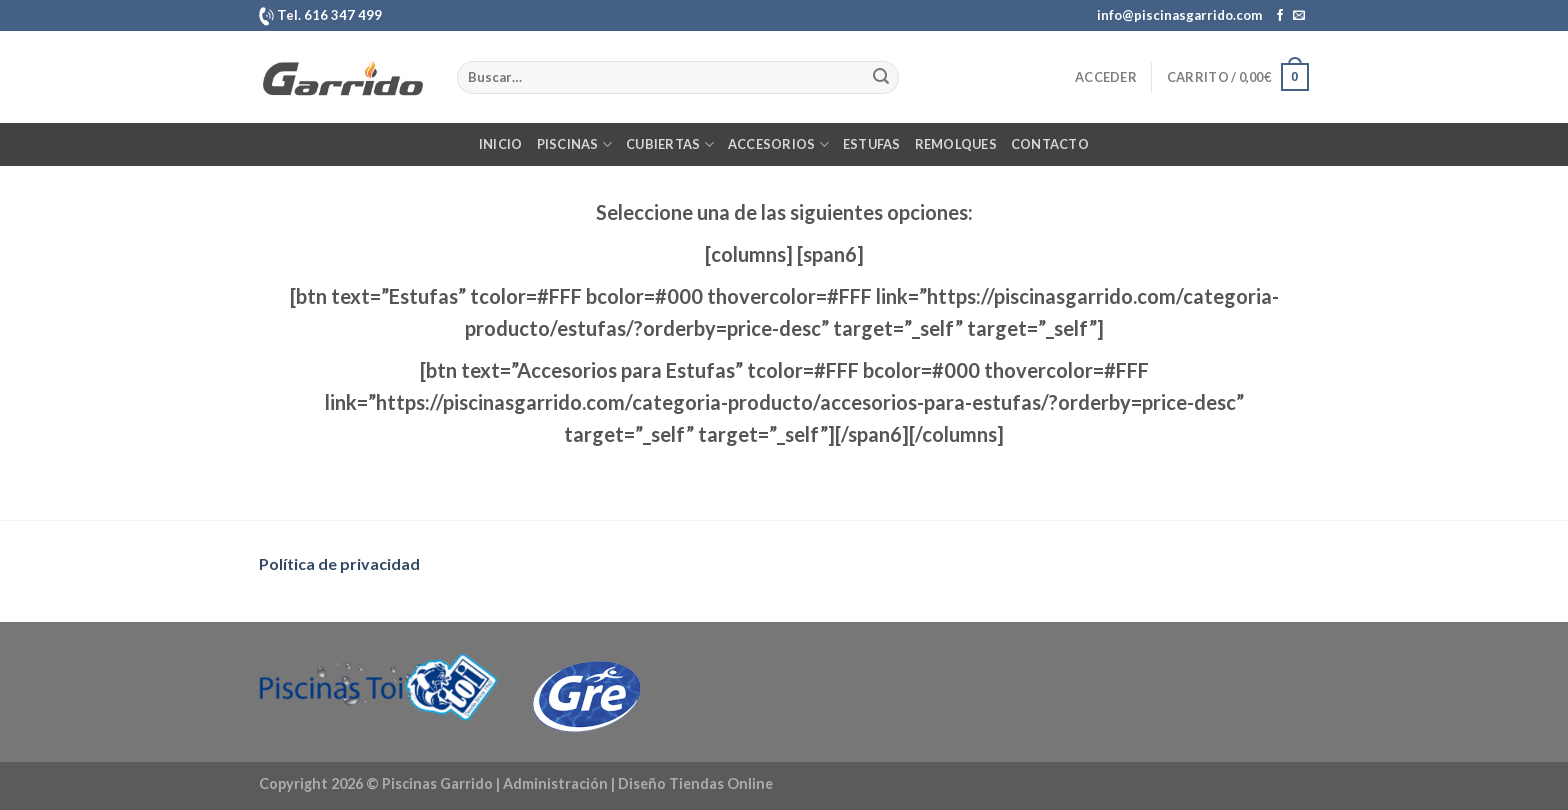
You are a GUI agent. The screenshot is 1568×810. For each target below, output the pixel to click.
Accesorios (778, 144)
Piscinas (575, 144)
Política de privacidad (339, 563)
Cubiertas (670, 144)
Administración (555, 783)
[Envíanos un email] (1299, 16)
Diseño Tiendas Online (695, 783)
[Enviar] (881, 77)
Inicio (501, 144)
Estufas (872, 144)
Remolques (956, 144)
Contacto (1050, 144)
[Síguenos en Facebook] (1280, 16)
